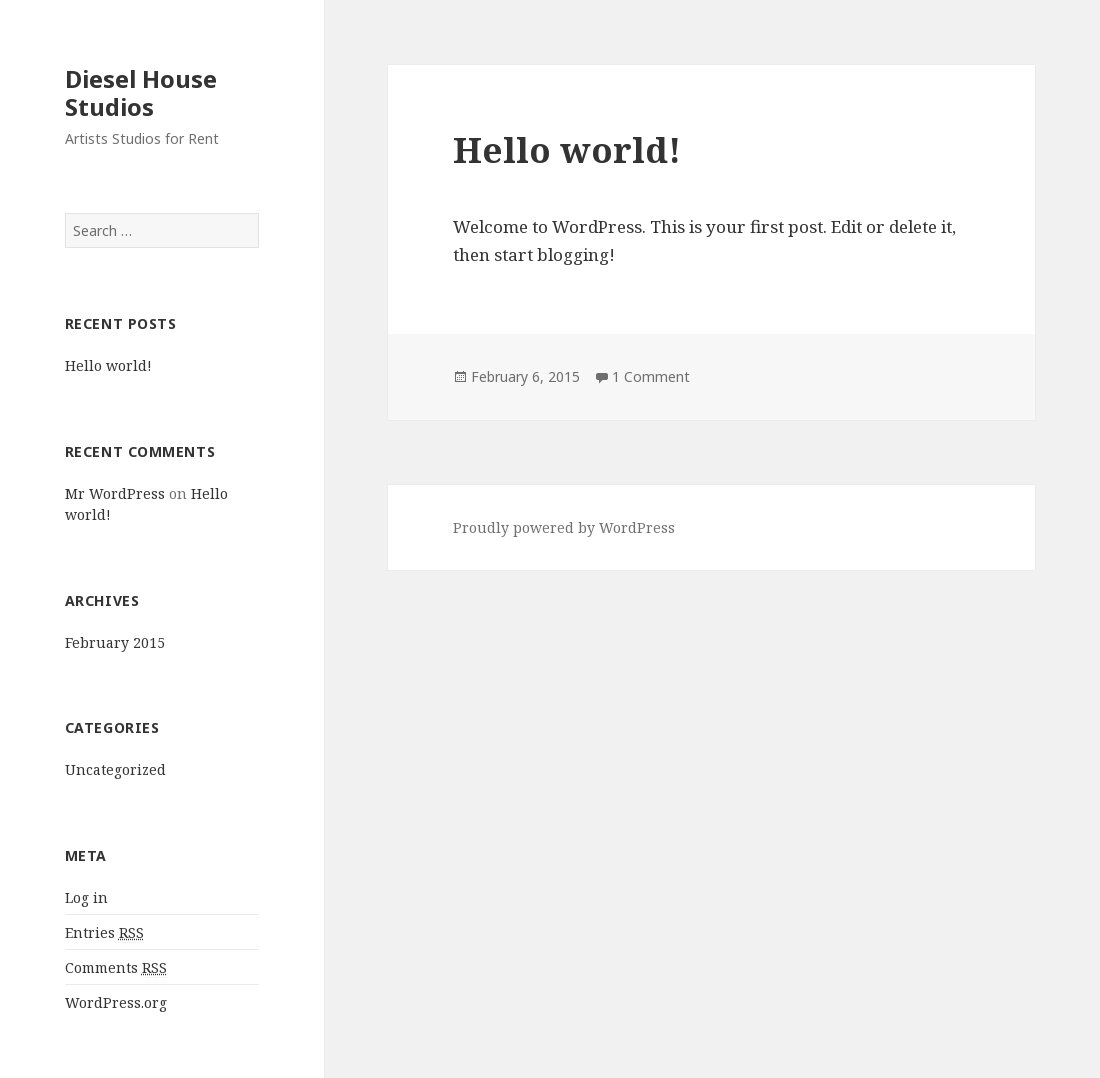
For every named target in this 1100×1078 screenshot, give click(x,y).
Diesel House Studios (141, 92)
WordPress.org (116, 1002)
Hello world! (108, 365)
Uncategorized (115, 769)
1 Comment (651, 376)
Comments (116, 968)
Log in (86, 897)
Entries (104, 933)
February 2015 (115, 642)
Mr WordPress (115, 493)
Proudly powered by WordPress (564, 527)
